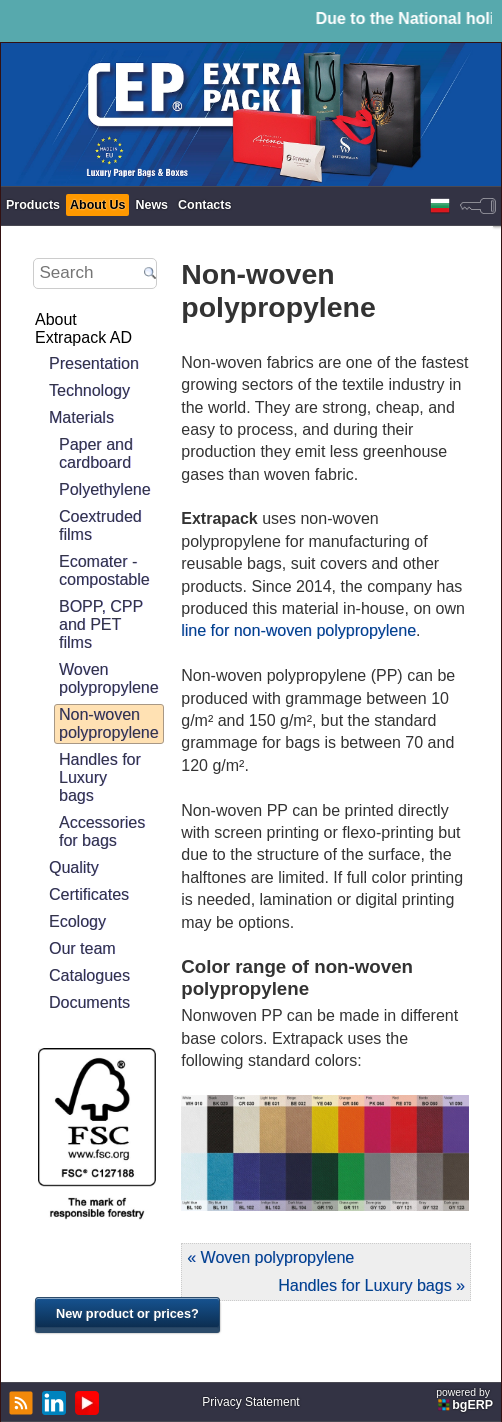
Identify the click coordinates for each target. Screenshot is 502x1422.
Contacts (204, 205)
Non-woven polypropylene (109, 723)
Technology (89, 390)
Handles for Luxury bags (100, 777)
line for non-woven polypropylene (298, 630)
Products (33, 205)
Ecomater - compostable (104, 570)
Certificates (89, 894)
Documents (89, 1002)
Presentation (94, 363)
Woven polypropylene (109, 678)
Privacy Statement (250, 1402)
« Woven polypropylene (270, 1257)
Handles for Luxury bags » (371, 1285)
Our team (82, 948)
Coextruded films (100, 525)
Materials (81, 417)
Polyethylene (105, 489)
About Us (97, 205)
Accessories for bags (102, 831)
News (151, 205)
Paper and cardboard (96, 453)
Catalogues (89, 975)
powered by (466, 1399)
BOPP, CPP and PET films (101, 624)
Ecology (77, 921)
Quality (74, 867)
